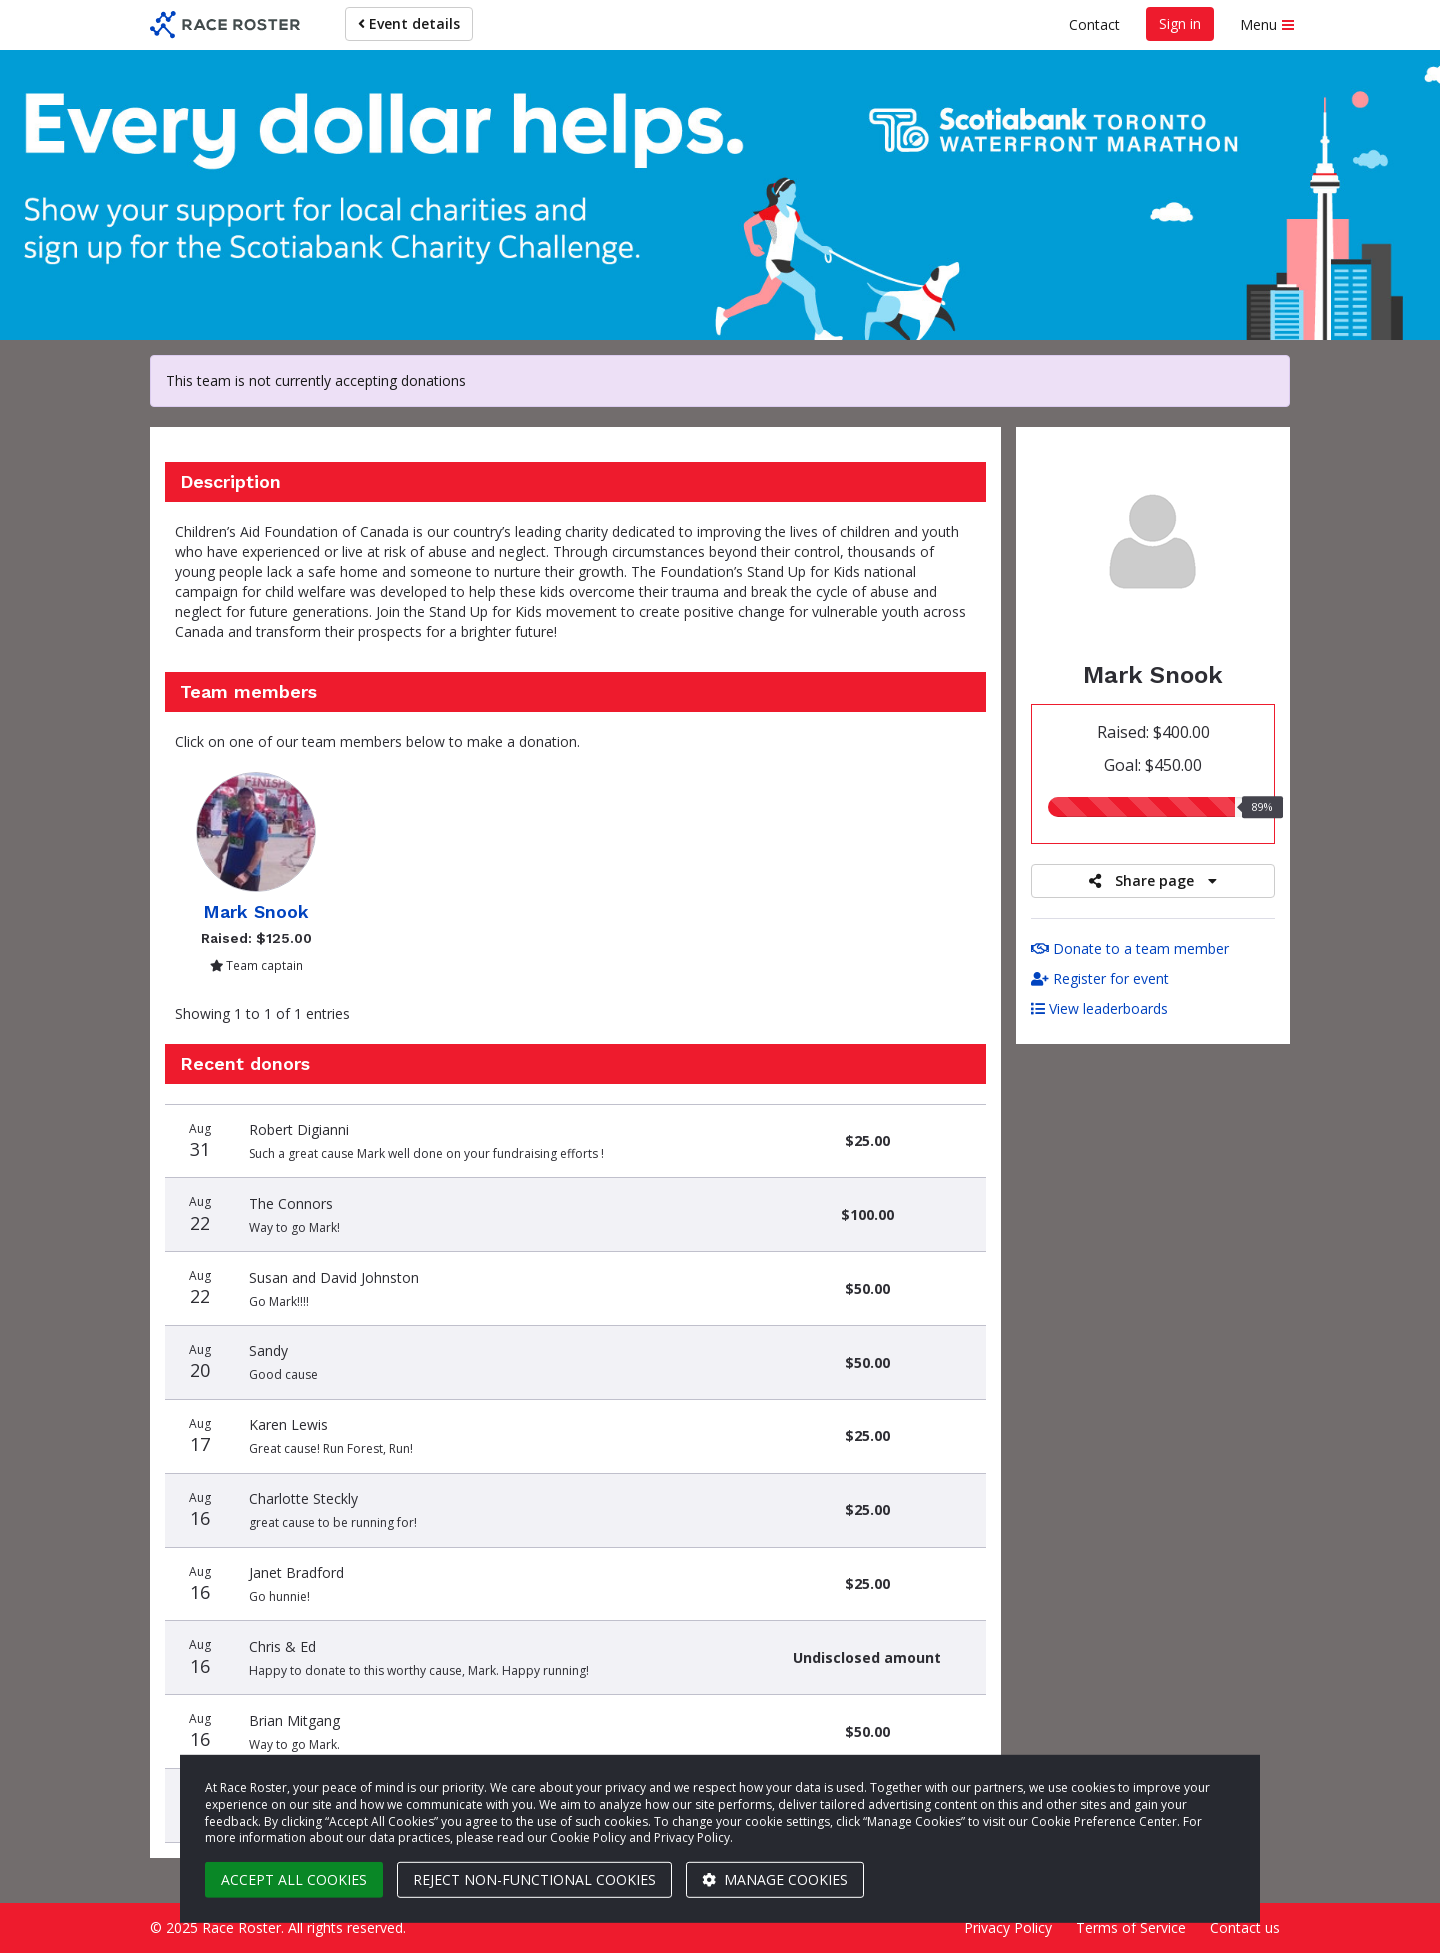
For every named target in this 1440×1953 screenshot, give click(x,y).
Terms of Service (1131, 1927)
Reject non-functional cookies (534, 1879)
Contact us (1245, 1927)
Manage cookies (775, 1879)
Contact (1094, 24)
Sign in (1180, 23)
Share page (1153, 880)
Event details (409, 23)
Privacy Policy (1008, 1927)
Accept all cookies (294, 1879)
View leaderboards (1099, 1008)
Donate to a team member (1130, 948)
